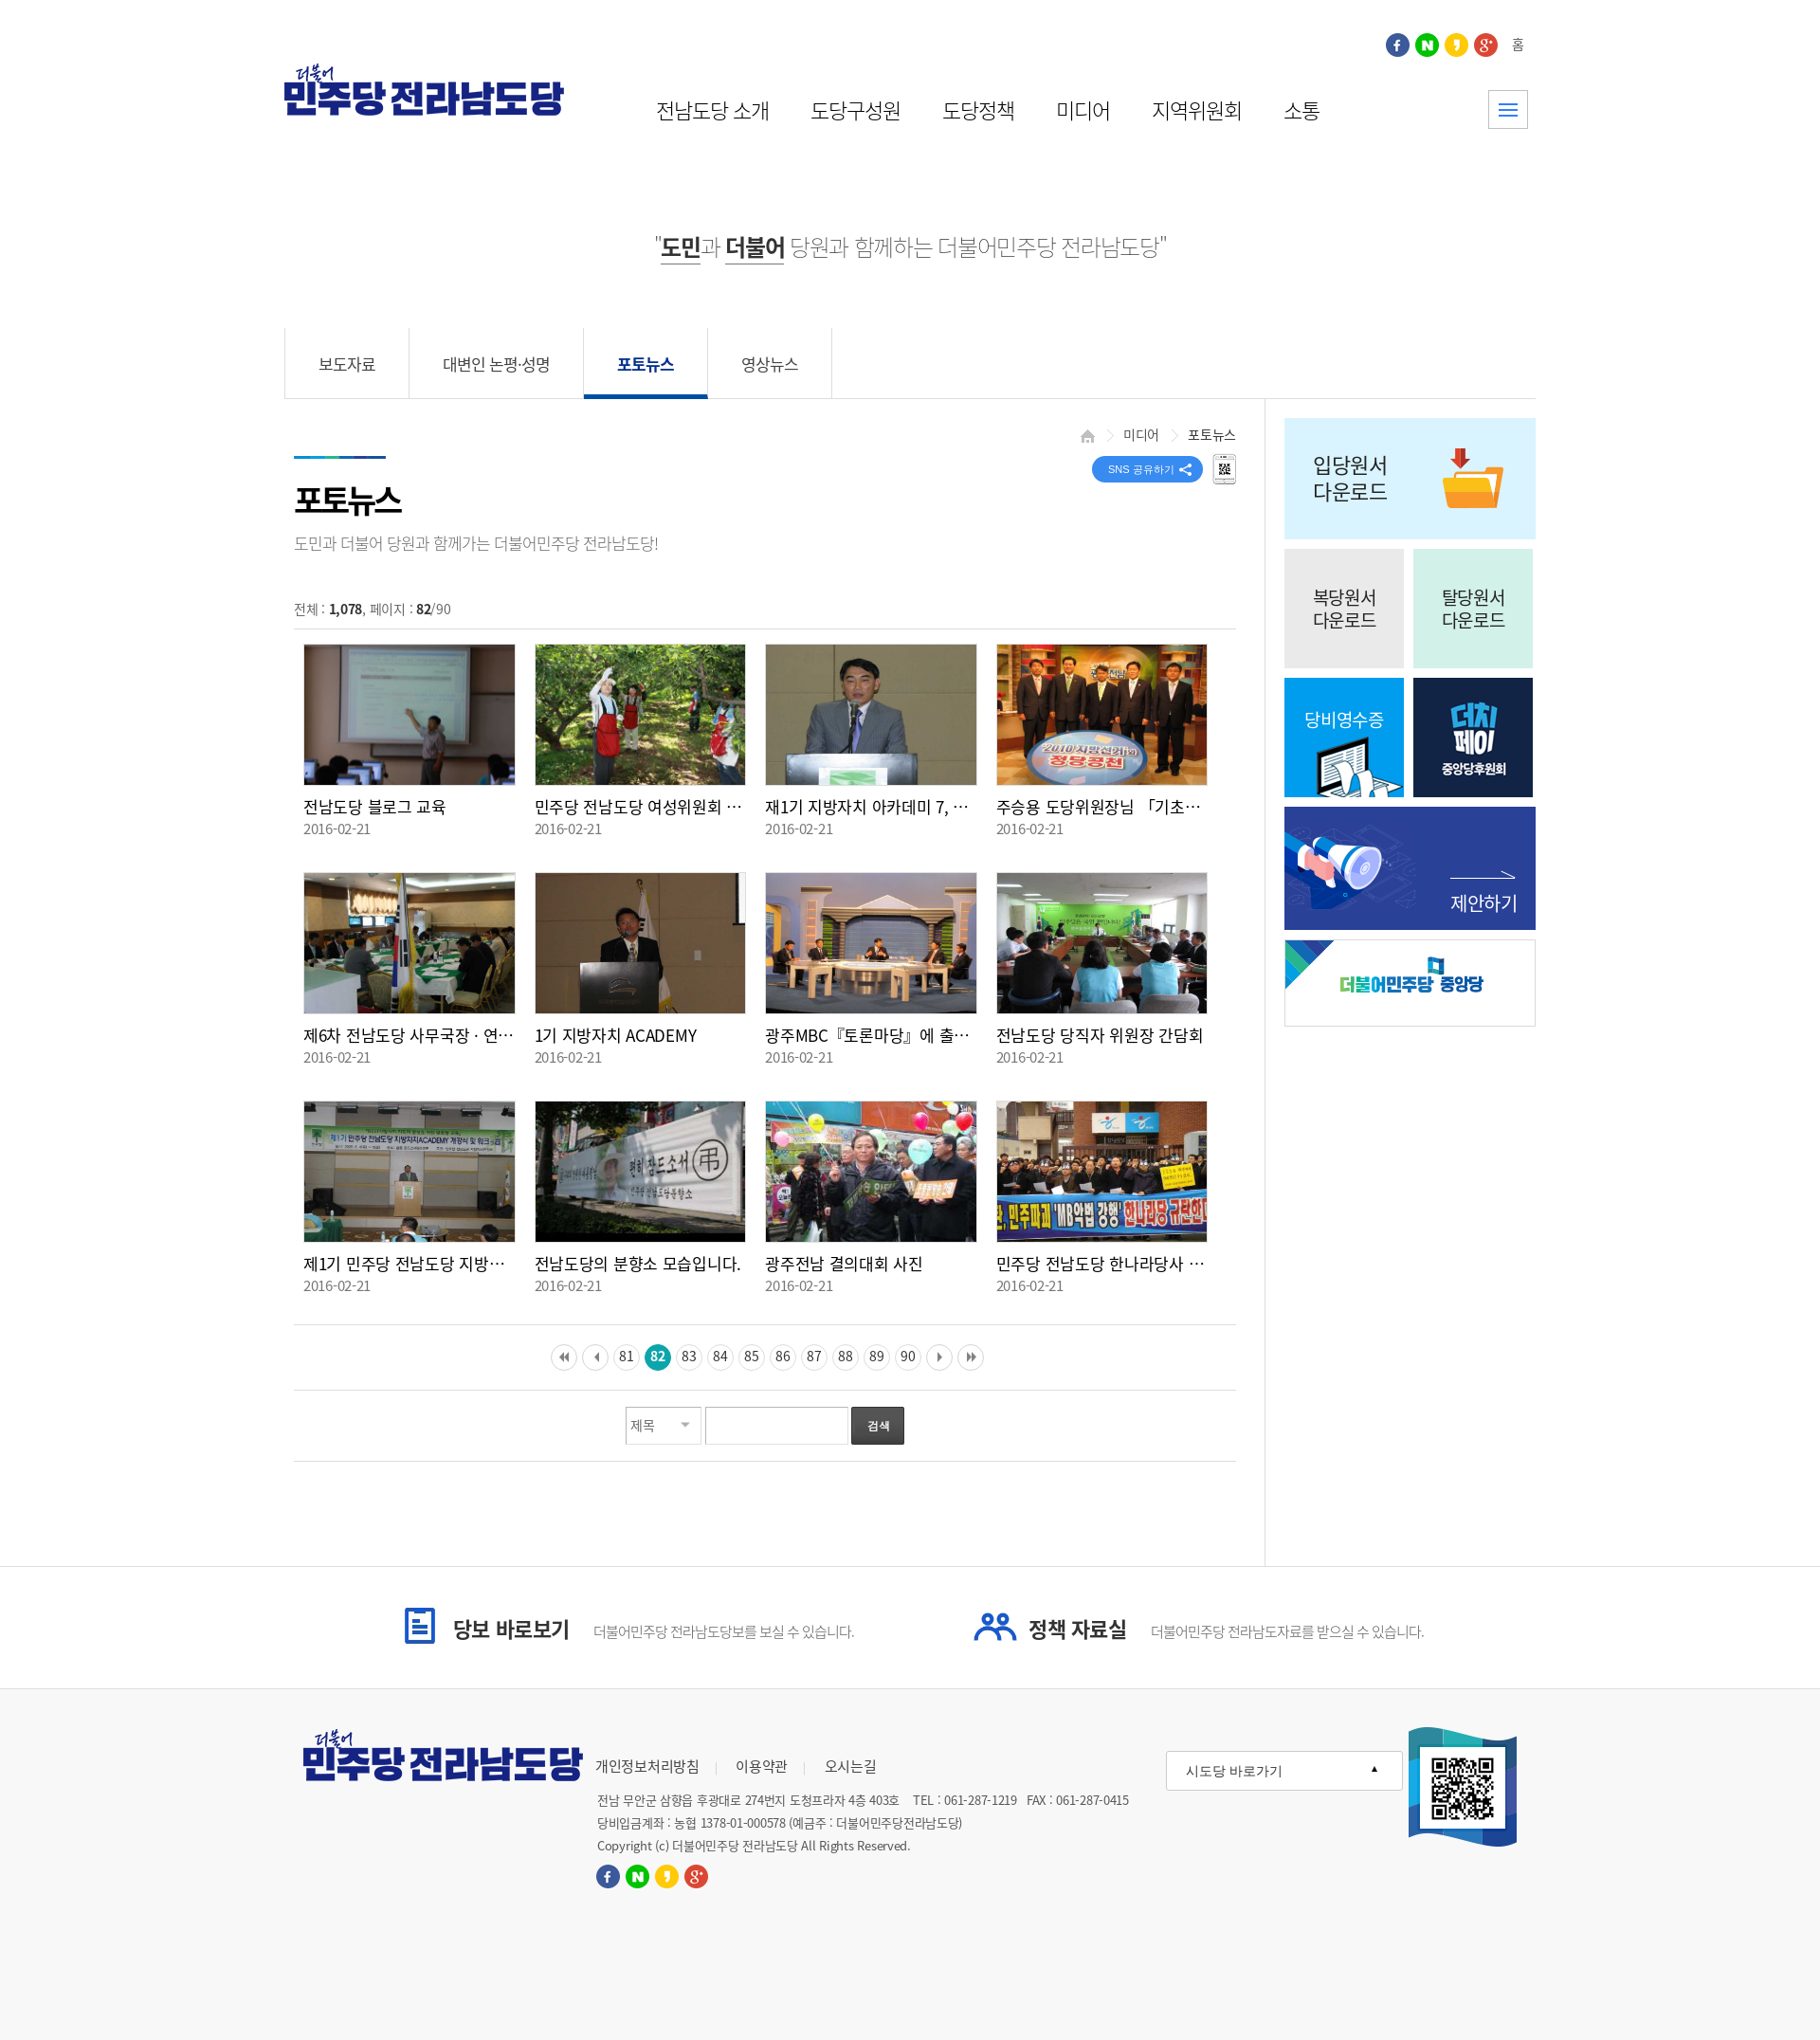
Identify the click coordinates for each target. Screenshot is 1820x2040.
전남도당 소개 (712, 109)
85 (751, 1355)
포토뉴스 (645, 363)
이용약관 (762, 1766)
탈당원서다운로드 (1473, 608)
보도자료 (346, 363)
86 (782, 1355)
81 (626, 1355)
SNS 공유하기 (1141, 469)
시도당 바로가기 (1234, 1770)
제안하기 (1484, 903)
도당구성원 (855, 109)
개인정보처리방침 (647, 1766)
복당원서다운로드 (1344, 608)
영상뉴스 (769, 363)
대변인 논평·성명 (496, 363)
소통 (1301, 109)
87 (814, 1355)
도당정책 (978, 109)
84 (720, 1355)
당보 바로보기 (653, 1628)
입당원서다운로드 (1350, 477)
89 (876, 1355)
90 (908, 1355)
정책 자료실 (1226, 1628)
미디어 (1083, 109)
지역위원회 (1197, 109)
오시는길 (851, 1766)
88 (845, 1355)
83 (689, 1355)
